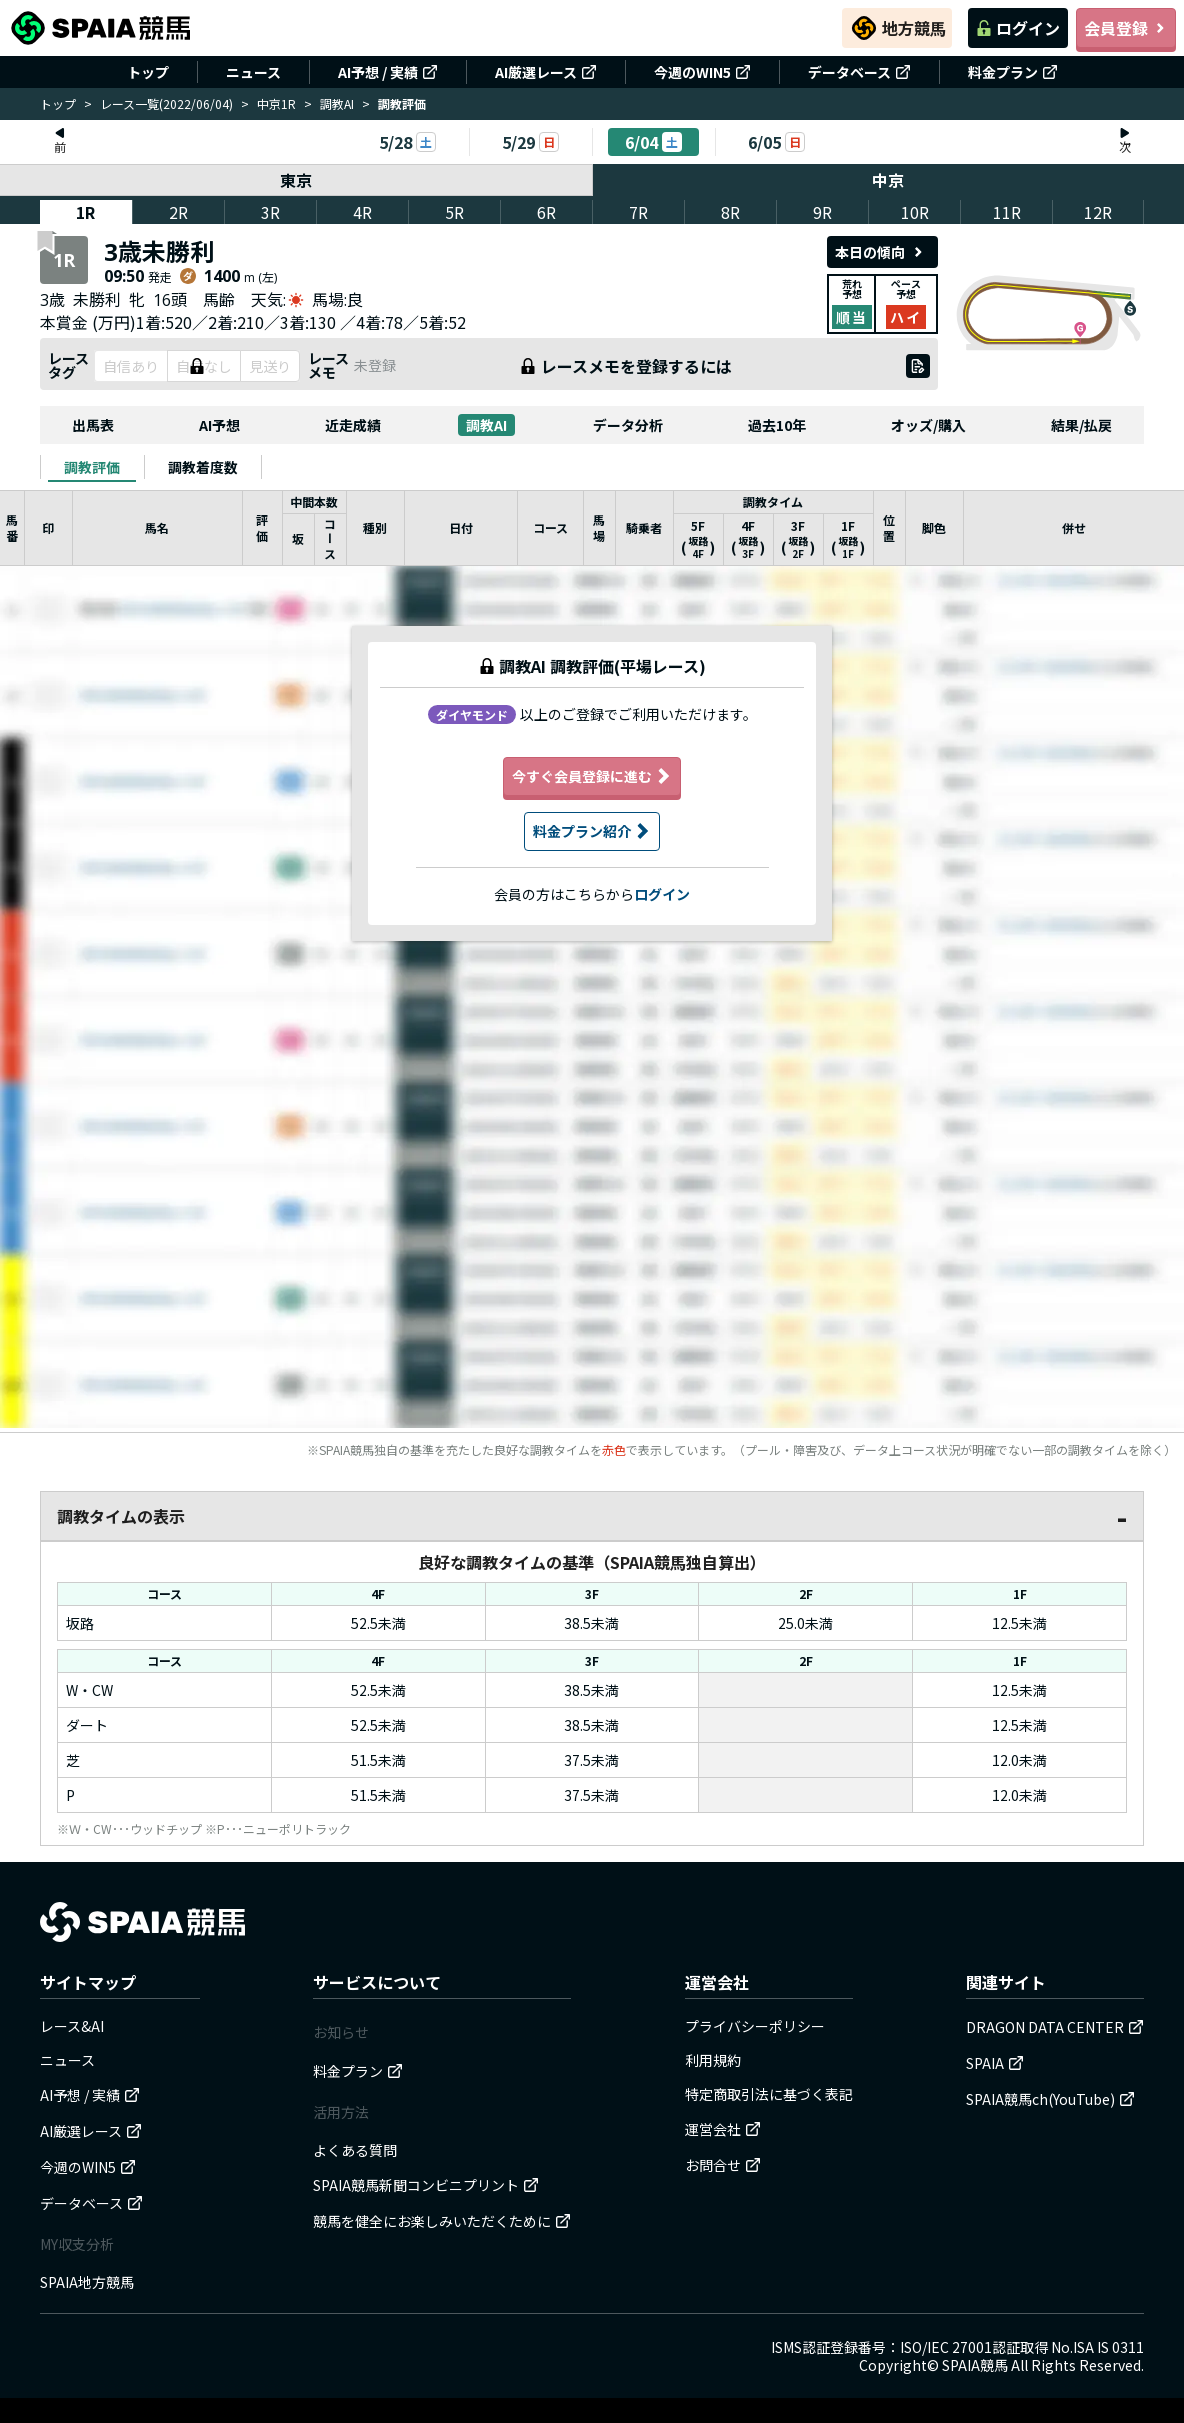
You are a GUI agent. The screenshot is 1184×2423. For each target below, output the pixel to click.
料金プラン (1013, 72)
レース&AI (72, 2026)
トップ (148, 72)
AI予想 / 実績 (388, 72)
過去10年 (777, 425)
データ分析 (628, 425)
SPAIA (995, 2063)
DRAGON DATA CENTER (1055, 2027)
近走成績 (353, 425)
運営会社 (723, 2129)
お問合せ (723, 2165)
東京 (296, 180)
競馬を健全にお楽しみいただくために (442, 2221)
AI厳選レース (546, 72)
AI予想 (219, 425)
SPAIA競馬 (975, 2365)
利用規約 (713, 2060)
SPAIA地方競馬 (87, 2282)
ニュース (253, 72)
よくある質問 (355, 2150)
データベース (859, 72)
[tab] (92, 467)
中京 (889, 180)
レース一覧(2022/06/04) (166, 103)
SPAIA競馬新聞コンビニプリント (426, 2185)
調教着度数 (203, 467)
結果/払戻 (1081, 425)
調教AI (337, 103)
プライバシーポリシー (755, 2026)
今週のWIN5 (702, 72)
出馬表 (93, 425)
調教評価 (92, 467)
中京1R (276, 103)
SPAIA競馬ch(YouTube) (1050, 2099)
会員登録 (1126, 28)
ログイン (1018, 28)
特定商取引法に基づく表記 (769, 2094)
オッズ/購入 (928, 425)
